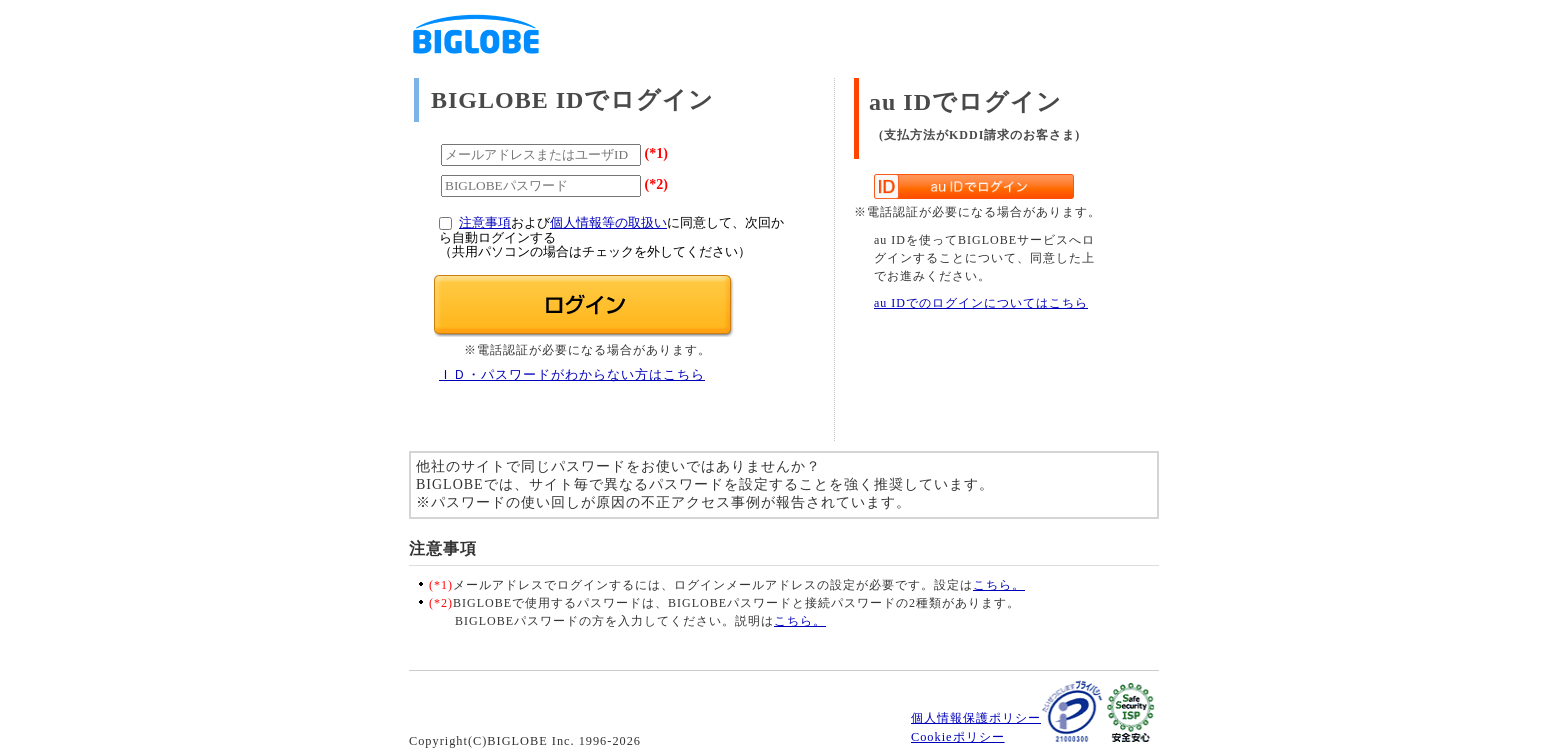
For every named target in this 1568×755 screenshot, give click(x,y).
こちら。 (999, 585)
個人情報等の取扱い (608, 223)
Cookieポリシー (958, 737)
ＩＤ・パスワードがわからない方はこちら (572, 375)
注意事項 (485, 223)
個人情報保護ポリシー (976, 718)
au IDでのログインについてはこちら (981, 303)
